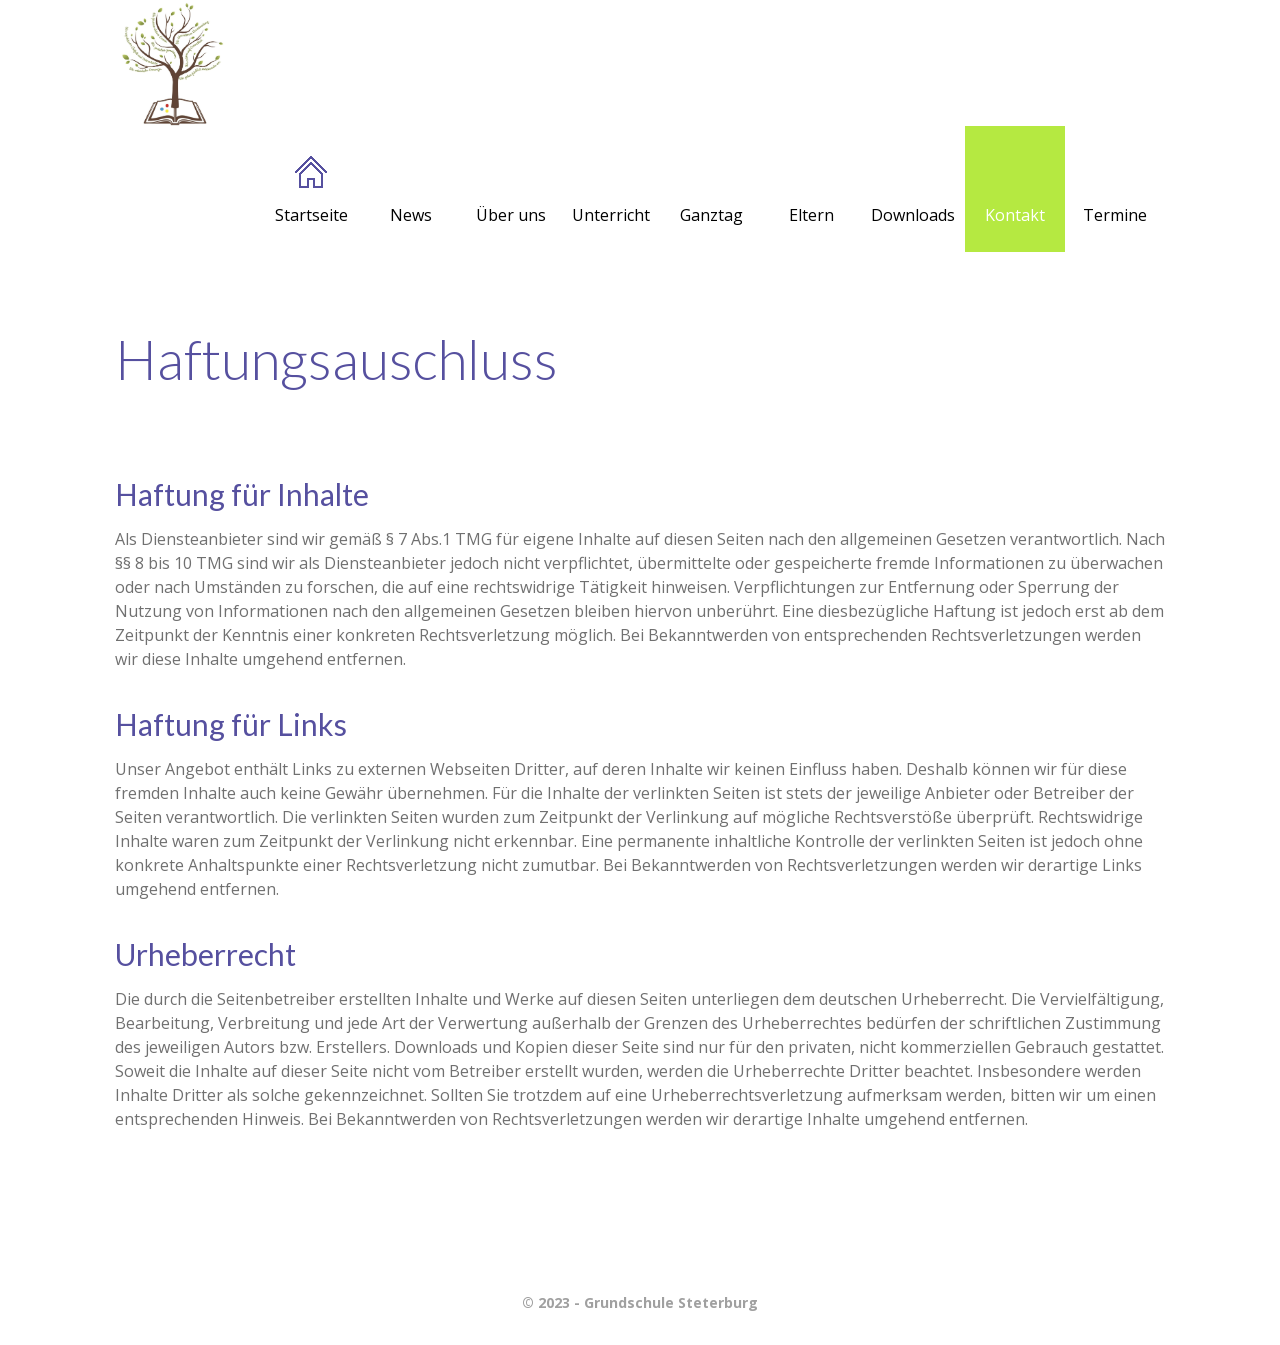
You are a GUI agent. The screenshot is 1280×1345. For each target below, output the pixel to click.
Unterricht (611, 191)
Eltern (811, 191)
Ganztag (711, 191)
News (411, 191)
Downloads (913, 191)
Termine (1115, 191)
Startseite (311, 191)
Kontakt (1015, 191)
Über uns (511, 191)
